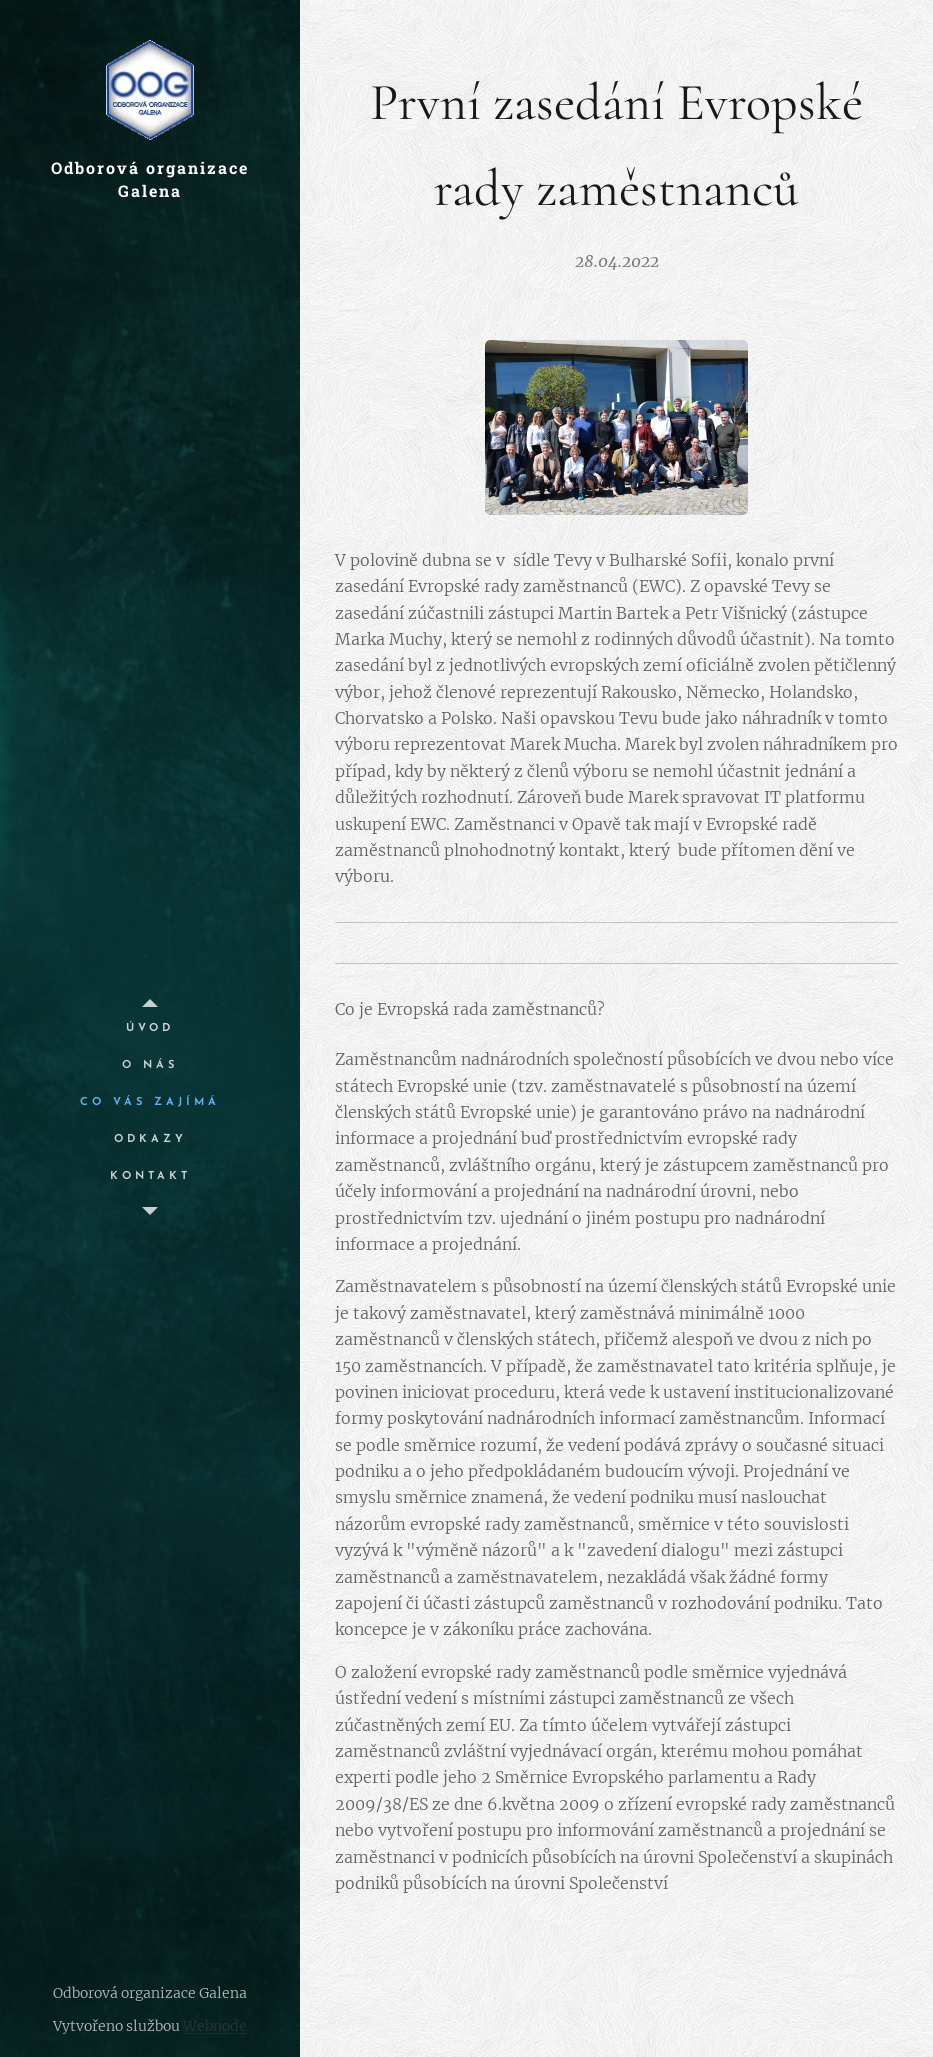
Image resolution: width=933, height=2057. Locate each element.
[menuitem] (150, 1028)
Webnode (215, 2026)
